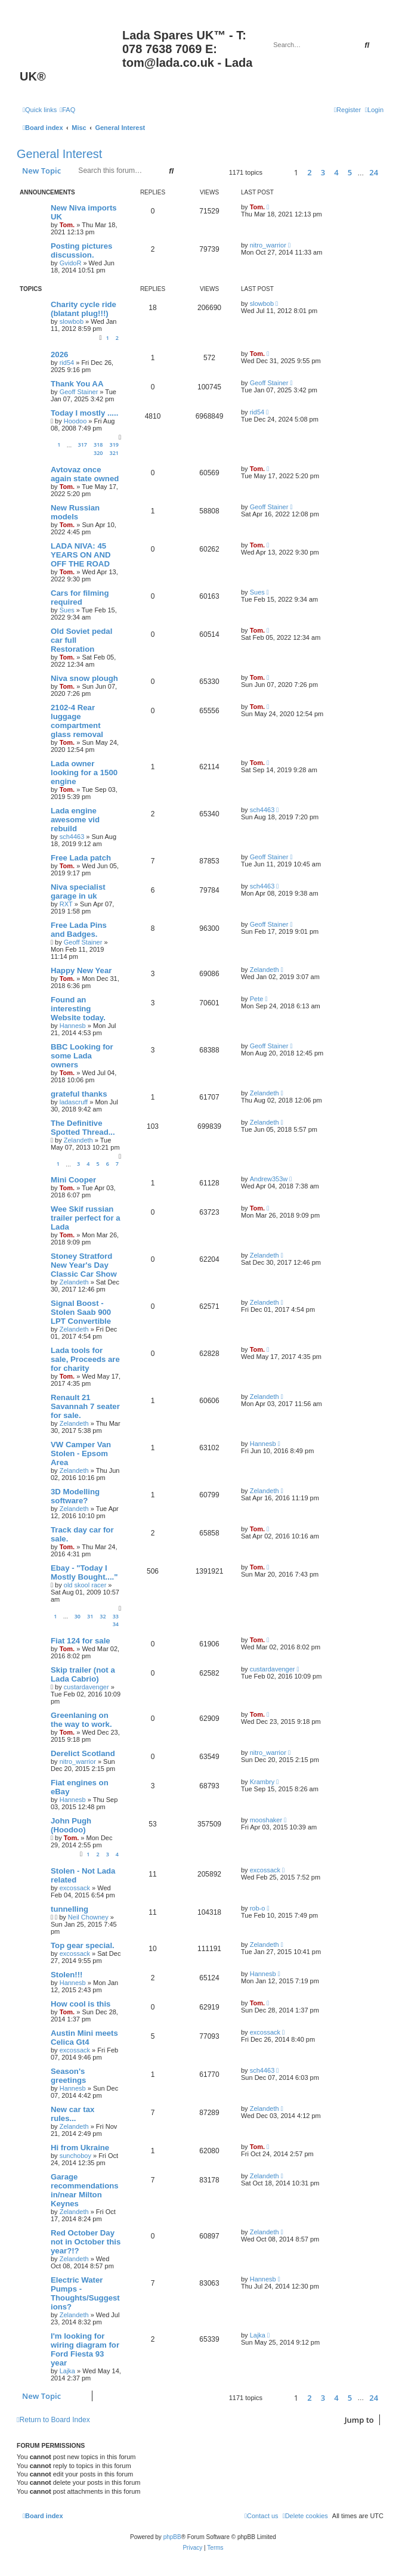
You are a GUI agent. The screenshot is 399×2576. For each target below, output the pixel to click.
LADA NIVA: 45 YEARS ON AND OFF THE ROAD (81, 554)
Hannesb (73, 1025)
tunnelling (69, 1909)
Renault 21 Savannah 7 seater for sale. (85, 1406)
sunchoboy (75, 2155)
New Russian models (75, 512)
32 (103, 1616)
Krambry (262, 1781)
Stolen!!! (66, 1974)
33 (116, 1616)
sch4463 (72, 836)
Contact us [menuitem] (262, 2515)
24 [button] (373, 172)
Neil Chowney (88, 1917)
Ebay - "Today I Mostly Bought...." (84, 1572)
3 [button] (323, 172)
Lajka (67, 2370)
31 (90, 1616)
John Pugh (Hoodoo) (71, 1825)
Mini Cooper (73, 1179)
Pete (257, 998)
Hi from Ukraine (80, 2147)
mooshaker (266, 1819)
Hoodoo (75, 421)
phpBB (172, 2537)
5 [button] (350, 172)
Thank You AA (77, 383)
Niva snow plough (84, 678)
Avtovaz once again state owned (85, 474)
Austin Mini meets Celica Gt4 (84, 2037)
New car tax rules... (72, 2114)
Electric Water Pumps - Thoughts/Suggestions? (85, 2293)
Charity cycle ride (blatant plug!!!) (83, 309)
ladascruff (74, 1102)
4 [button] (336, 172)
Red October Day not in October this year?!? (85, 2241)
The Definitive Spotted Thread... (83, 1128)
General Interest (59, 153)
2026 (59, 354)
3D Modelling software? (75, 1496)
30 (78, 1616)
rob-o (257, 1908)
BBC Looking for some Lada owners (82, 1055)
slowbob (71, 321)
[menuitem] (67, 110)
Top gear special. (83, 1945)
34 (116, 1624)
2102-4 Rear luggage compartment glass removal (77, 721)
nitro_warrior (268, 245)
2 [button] (309, 172)
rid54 (67, 362)
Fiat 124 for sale (80, 1640)
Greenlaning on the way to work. (81, 1720)
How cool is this (80, 2003)
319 (114, 444)
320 (98, 453)
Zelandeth (264, 969)
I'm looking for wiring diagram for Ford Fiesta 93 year (85, 2349)
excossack (75, 1887)
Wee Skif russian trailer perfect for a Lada (85, 1218)
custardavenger (86, 1686)
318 (98, 444)
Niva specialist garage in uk (78, 891)
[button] (276, 172)
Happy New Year (81, 970)
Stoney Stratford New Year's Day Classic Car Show (84, 1265)
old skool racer (85, 1585)
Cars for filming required (80, 597)
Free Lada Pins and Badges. (79, 930)
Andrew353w (269, 1178)
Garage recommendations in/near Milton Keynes (85, 2190)
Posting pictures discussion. (81, 250)
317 (82, 444)
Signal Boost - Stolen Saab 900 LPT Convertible (81, 1312)
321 (114, 453)
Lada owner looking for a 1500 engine (84, 772)
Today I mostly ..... (84, 412)
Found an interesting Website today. (78, 1008)
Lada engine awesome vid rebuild (75, 819)
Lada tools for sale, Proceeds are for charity (85, 1359)
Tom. (67, 224)
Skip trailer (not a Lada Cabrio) (83, 1674)
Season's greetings (68, 2076)
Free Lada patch (81, 857)
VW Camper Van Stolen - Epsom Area (81, 1453)
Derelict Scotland (83, 1753)
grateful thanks (79, 1093)
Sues (67, 610)
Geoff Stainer (79, 391)
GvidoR (71, 263)
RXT (66, 904)
